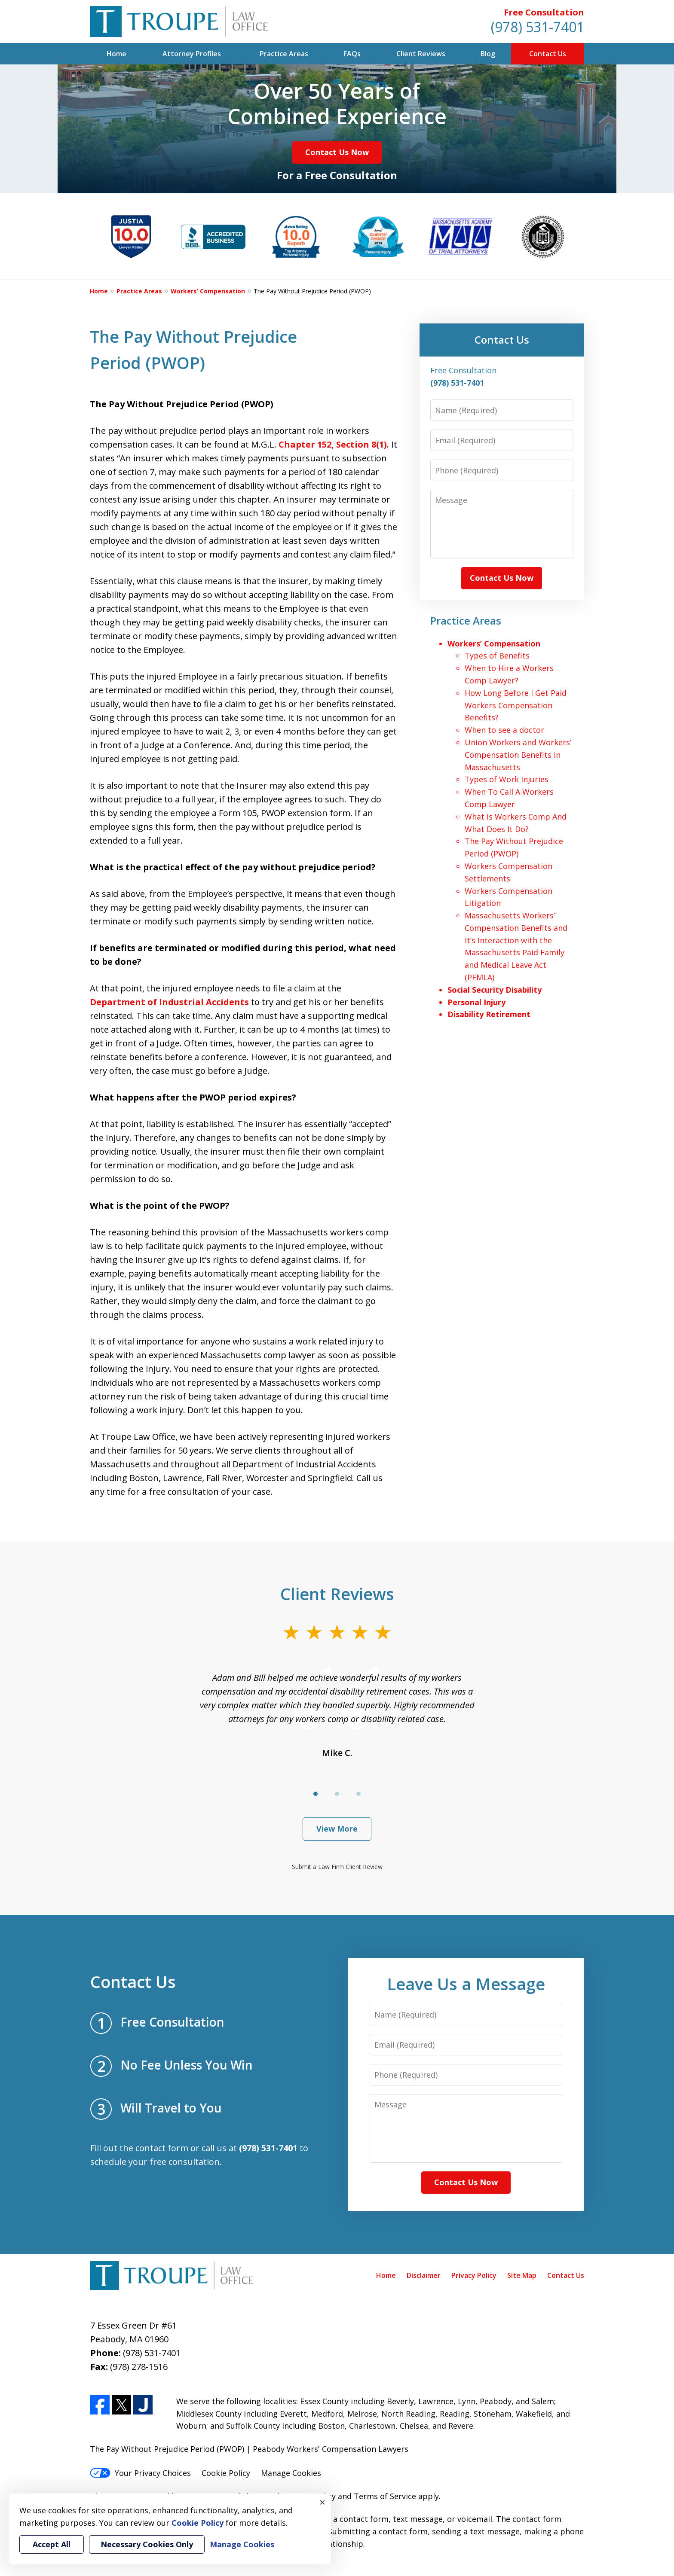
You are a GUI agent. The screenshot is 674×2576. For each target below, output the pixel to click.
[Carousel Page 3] (358, 1794)
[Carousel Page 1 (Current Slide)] (315, 1794)
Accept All (51, 2544)
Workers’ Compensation (208, 291)
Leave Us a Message (466, 1983)
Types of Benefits (497, 655)
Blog (488, 53)
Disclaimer (424, 2275)
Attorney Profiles (191, 53)
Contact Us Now (337, 152)
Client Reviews (420, 53)
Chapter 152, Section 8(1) (333, 444)
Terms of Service (385, 2496)
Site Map (521, 2275)
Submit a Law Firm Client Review (337, 1867)
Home (116, 53)
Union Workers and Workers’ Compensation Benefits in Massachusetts (518, 754)
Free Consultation (544, 12)
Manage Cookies (291, 2473)
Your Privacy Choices (140, 2473)
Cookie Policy (226, 2473)
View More (337, 1828)
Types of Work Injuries (506, 779)
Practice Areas (284, 53)
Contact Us (547, 53)
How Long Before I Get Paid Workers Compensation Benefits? (516, 705)
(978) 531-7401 (537, 27)
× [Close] (322, 2502)
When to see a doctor (504, 730)
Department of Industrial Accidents (169, 1002)
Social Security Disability (494, 990)
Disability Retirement (488, 1014)
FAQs (352, 53)
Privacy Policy (473, 2275)
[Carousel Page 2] (337, 1794)
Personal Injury (476, 1002)
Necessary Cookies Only (147, 2544)
